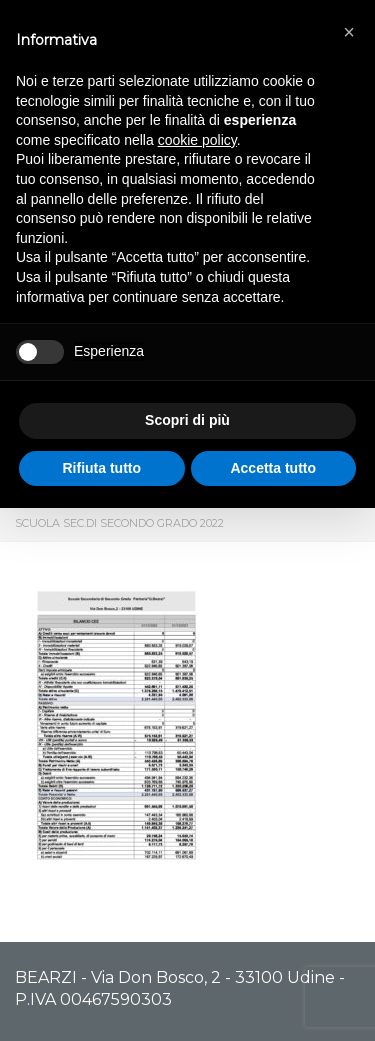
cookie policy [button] (197, 140)
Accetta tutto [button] (273, 468)
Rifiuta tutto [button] (101, 468)
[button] (349, 32)
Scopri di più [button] (187, 420)
